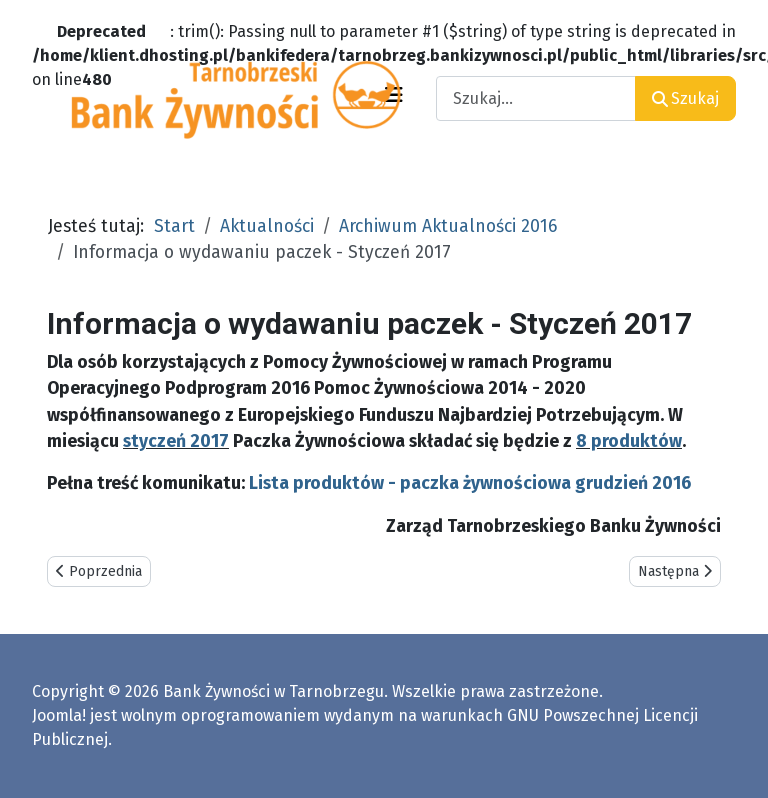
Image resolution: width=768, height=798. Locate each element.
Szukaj (685, 98)
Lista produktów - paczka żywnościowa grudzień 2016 (470, 483)
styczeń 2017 (176, 441)
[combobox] (536, 98)
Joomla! (59, 715)
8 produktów (629, 441)
